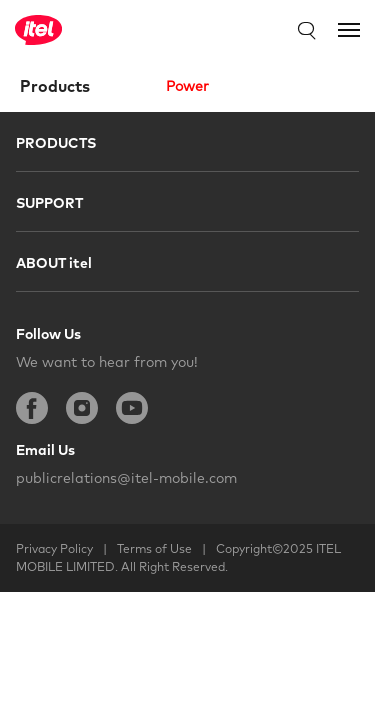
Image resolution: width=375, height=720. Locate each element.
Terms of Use (154, 548)
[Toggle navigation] (349, 30)
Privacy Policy (54, 548)
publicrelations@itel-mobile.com (126, 478)
